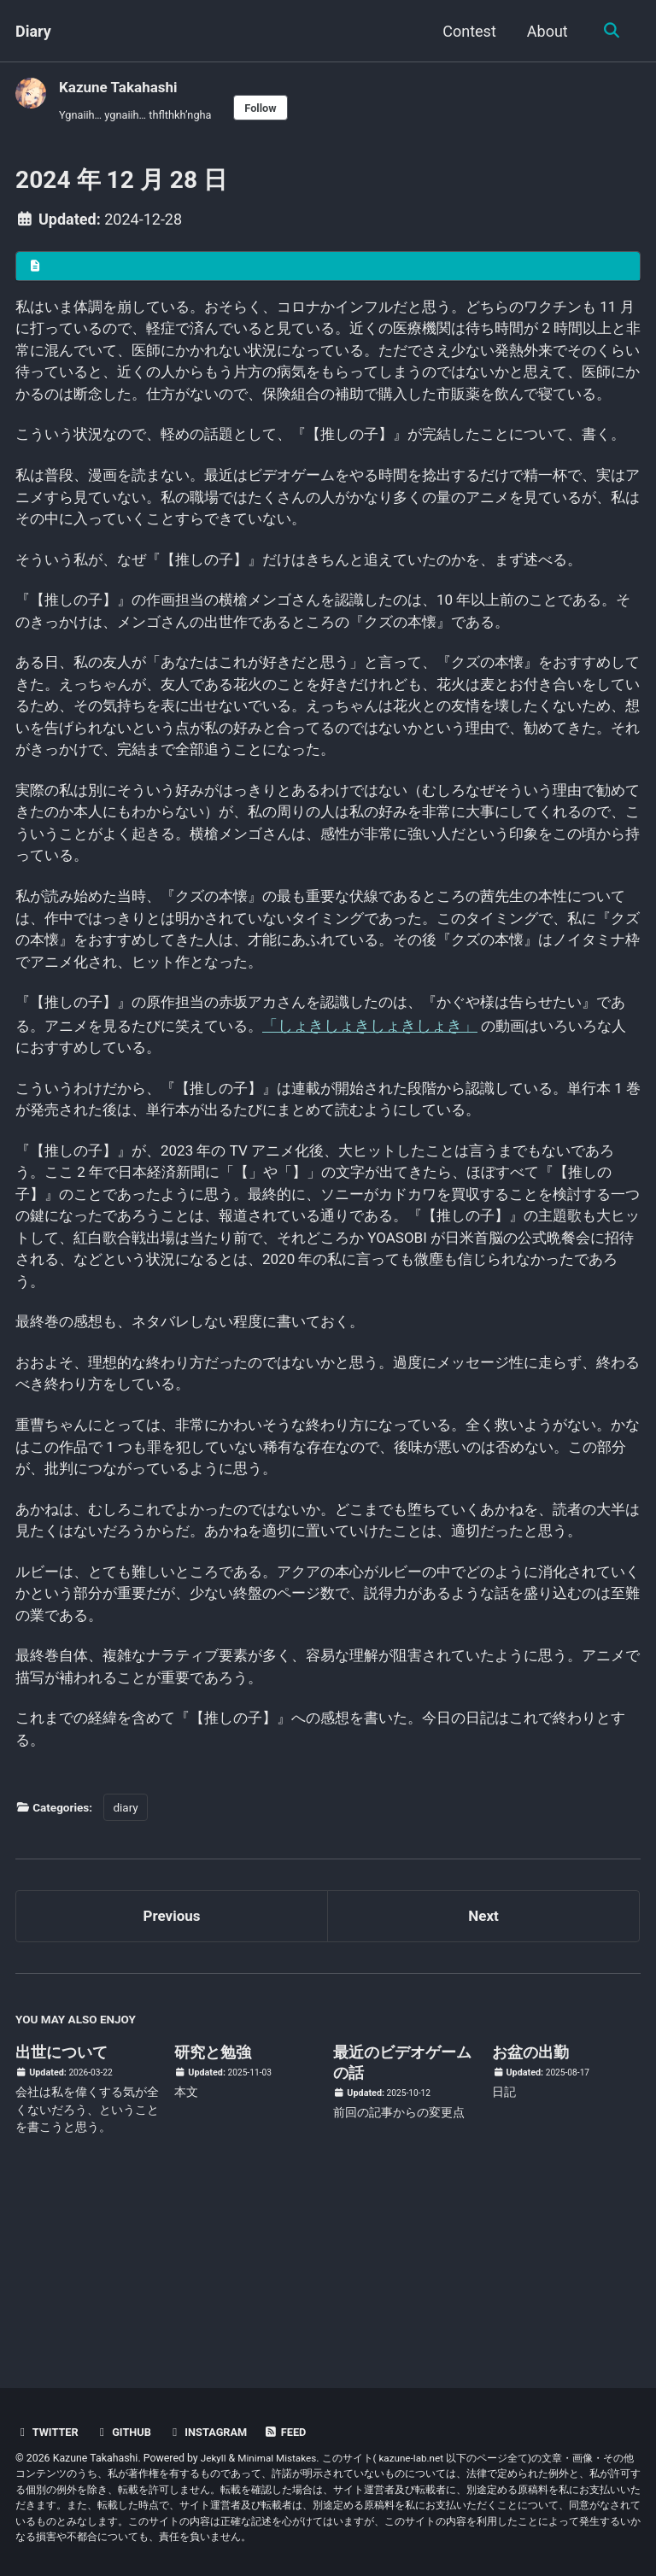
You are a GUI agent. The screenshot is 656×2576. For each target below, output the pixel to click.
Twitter (48, 2431)
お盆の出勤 (530, 2213)
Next (483, 2075)
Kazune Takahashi (121, 87)
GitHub (126, 2431)
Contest (467, 31)
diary (125, 1964)
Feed (294, 2431)
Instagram (214, 2431)
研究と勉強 (212, 2213)
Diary (33, 31)
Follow (272, 108)
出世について (61, 2213)
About (544, 31)
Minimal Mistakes (280, 2458)
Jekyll (214, 2458)
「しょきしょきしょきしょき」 (415, 1117)
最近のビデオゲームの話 (402, 2223)
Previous (172, 2075)
